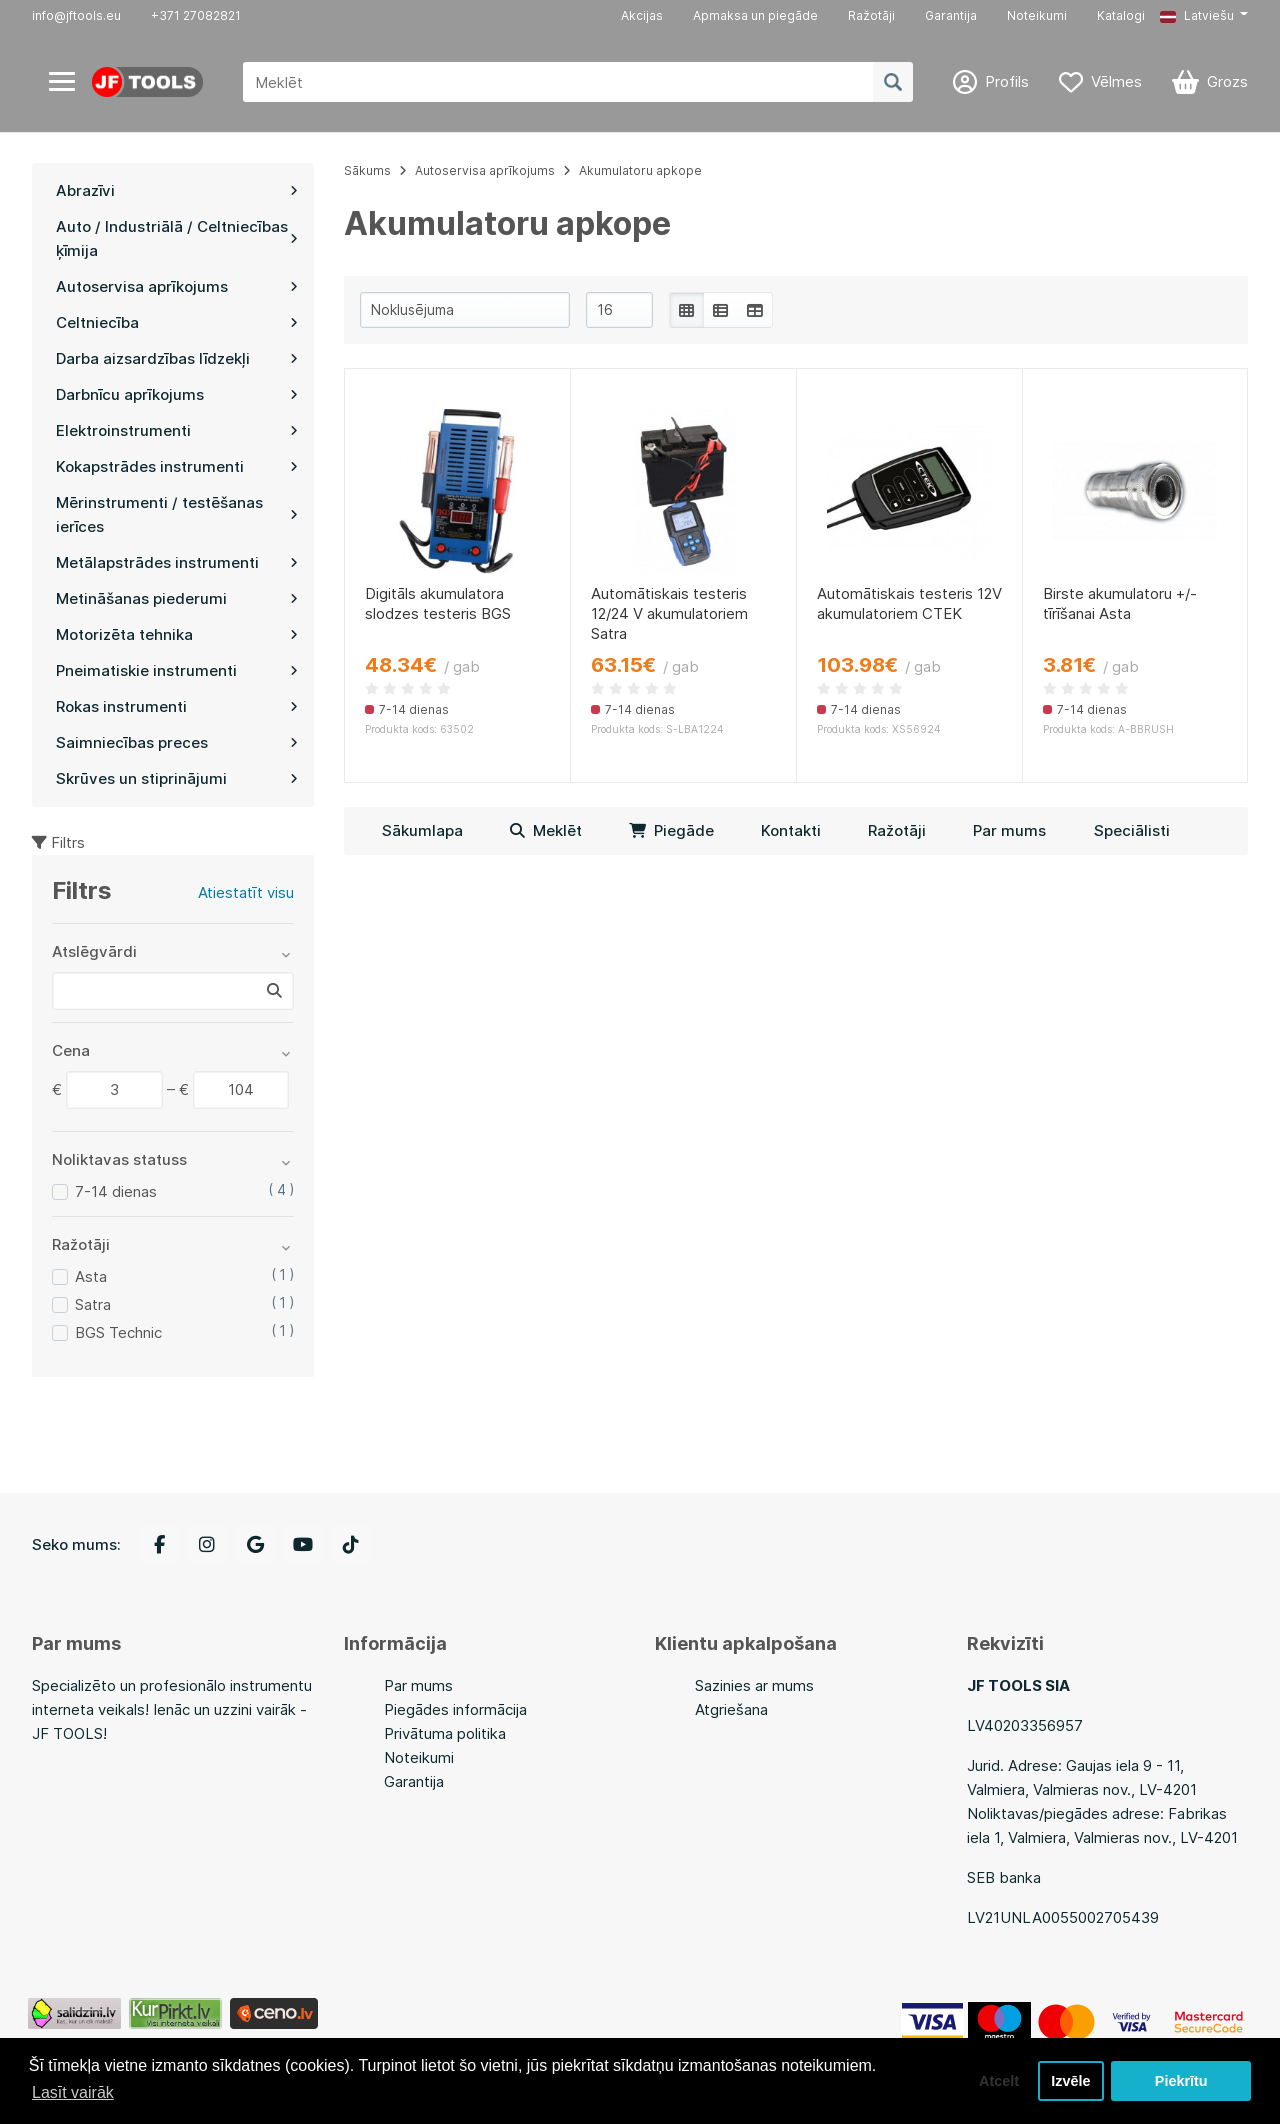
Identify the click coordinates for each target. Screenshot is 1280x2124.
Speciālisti (1132, 830)
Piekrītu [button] (1181, 2081)
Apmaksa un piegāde (755, 15)
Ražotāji (871, 15)
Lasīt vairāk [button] (73, 2092)
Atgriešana (731, 1709)
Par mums (1009, 830)
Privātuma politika (445, 1733)
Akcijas (642, 15)
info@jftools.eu (76, 15)
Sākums (367, 170)
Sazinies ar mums (754, 1685)
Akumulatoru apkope (640, 170)
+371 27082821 (196, 15)
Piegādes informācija (455, 1709)
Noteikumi (1037, 15)
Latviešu (1197, 15)
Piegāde (671, 830)
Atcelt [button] (999, 2081)
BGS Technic (118, 1332)
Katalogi (1121, 15)
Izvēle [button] (1070, 2081)
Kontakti (791, 830)
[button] (1204, 16)
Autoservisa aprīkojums (485, 170)
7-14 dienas (116, 1191)
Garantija (951, 15)
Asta (91, 1276)
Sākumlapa (422, 830)
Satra (93, 1304)
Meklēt (546, 830)
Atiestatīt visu (246, 892)
